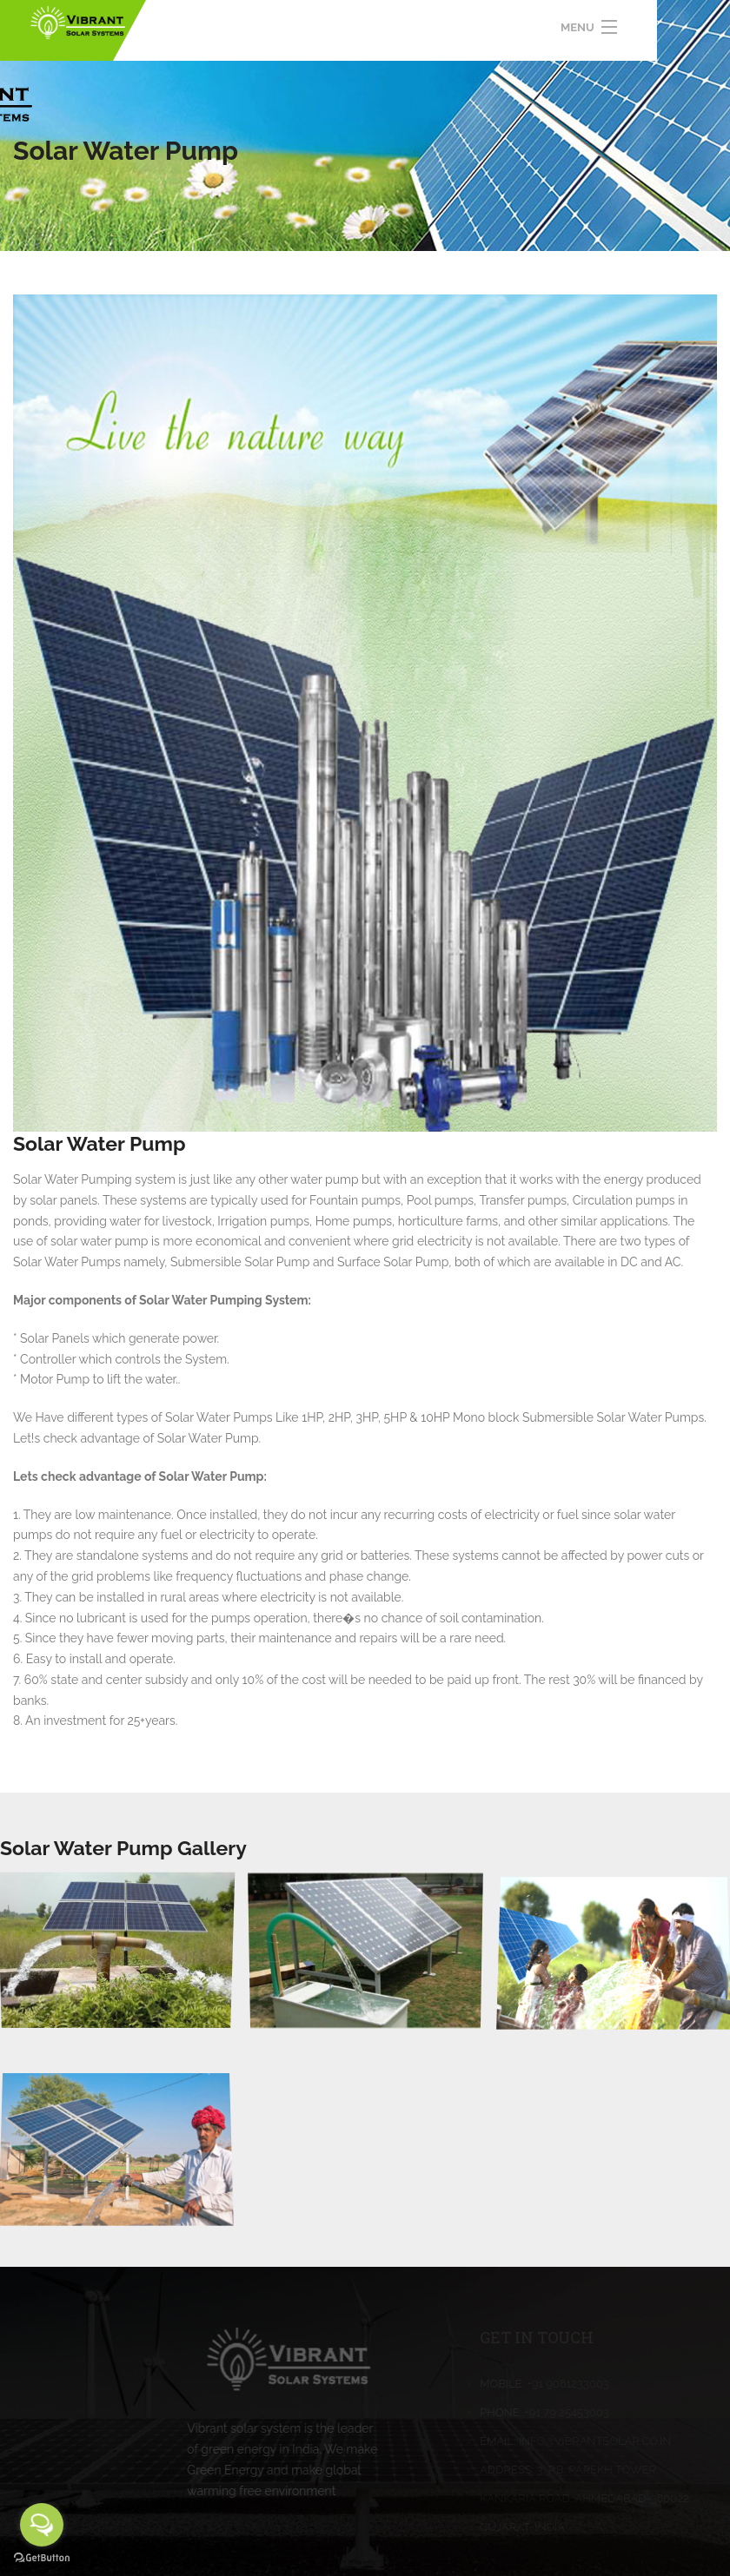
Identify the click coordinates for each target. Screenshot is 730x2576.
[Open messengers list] (41, 2524)
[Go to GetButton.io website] (42, 2558)
